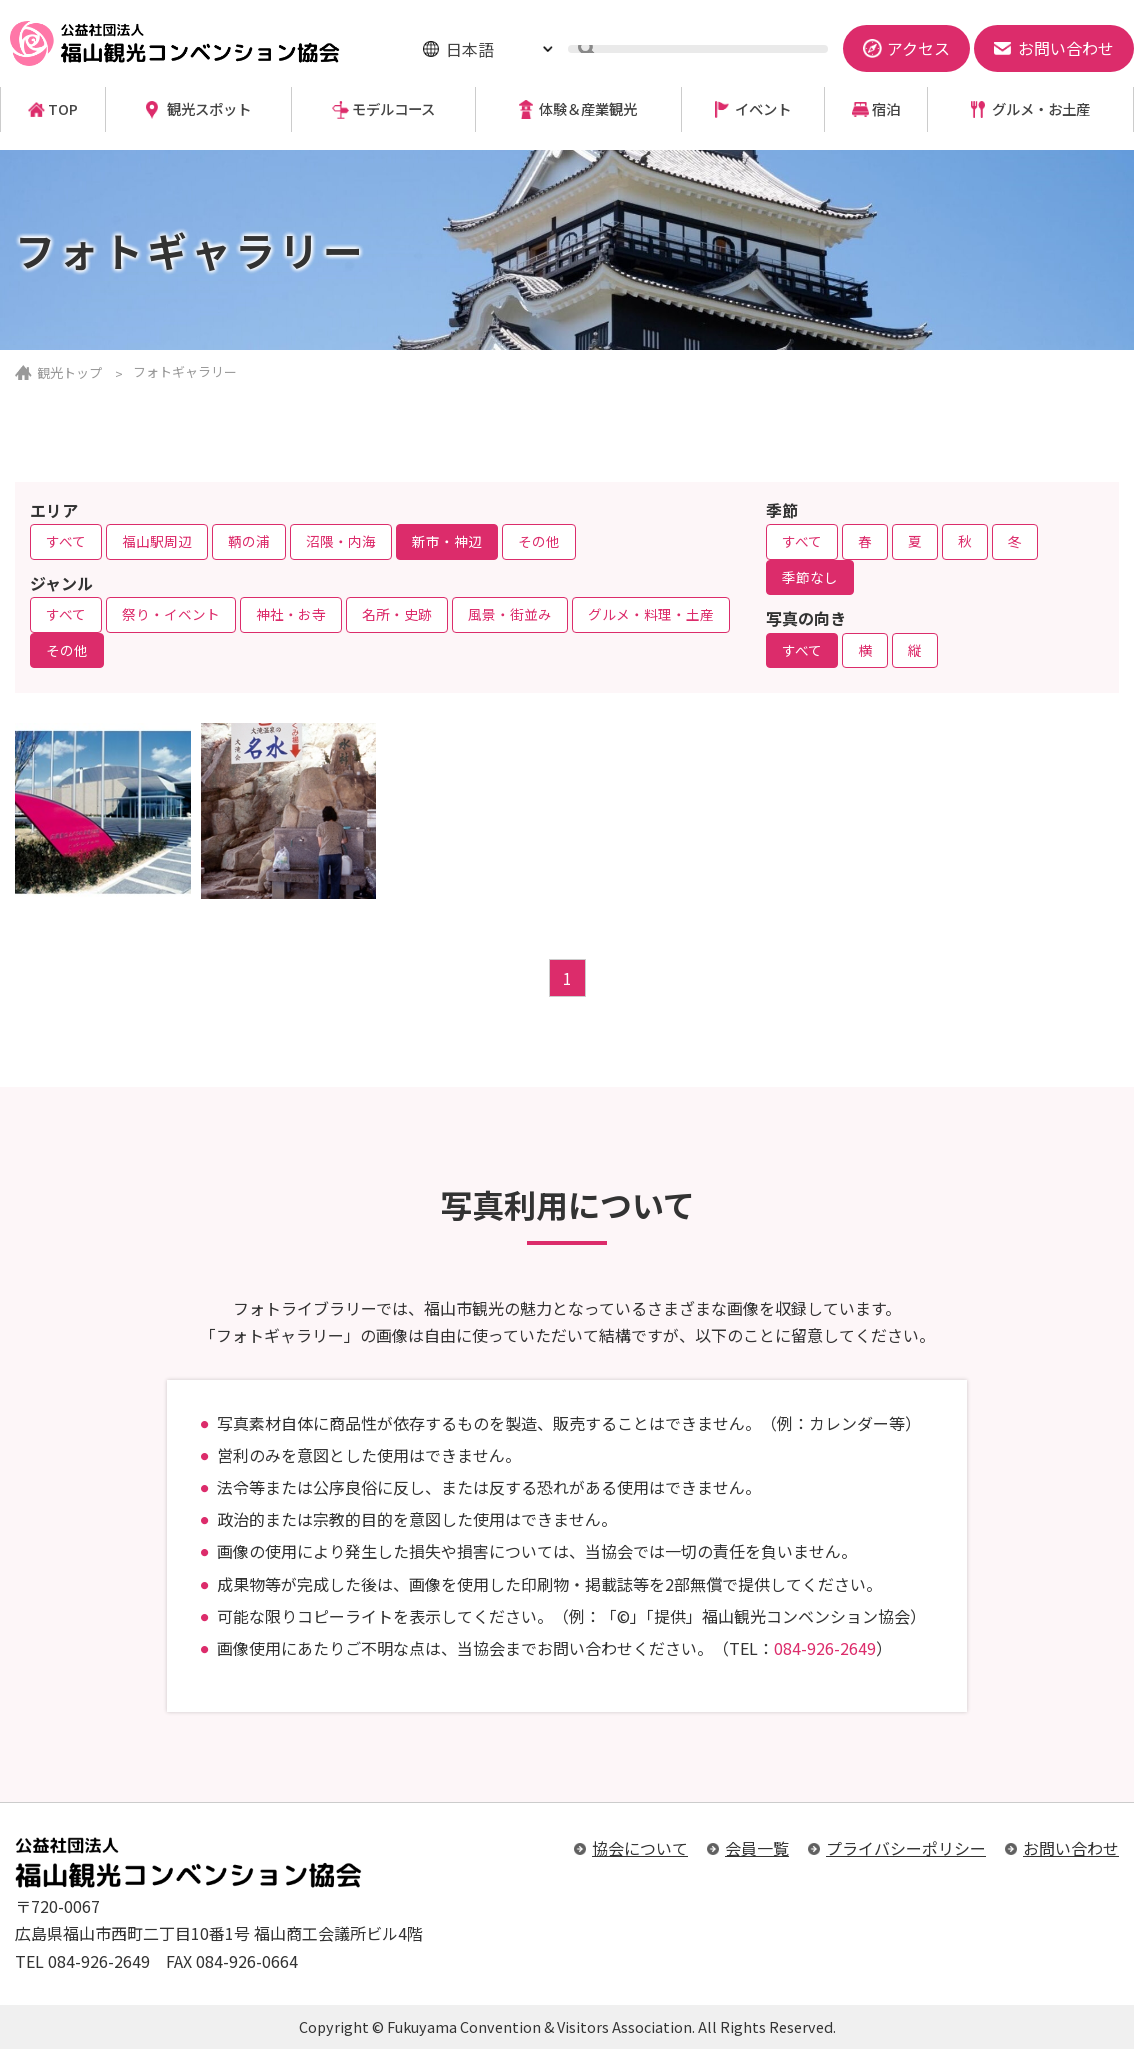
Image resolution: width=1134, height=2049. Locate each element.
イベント (763, 109)
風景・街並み (510, 614)
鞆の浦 (249, 541)
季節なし (810, 577)
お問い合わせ (1071, 1848)
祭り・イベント (171, 614)
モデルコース (393, 109)
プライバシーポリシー (906, 1848)
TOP (63, 109)
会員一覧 (757, 1848)
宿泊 (886, 109)
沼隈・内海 (341, 541)
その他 (539, 541)
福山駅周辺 (157, 541)
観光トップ (69, 372)
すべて (66, 541)
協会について (640, 1848)
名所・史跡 (397, 614)
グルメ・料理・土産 (651, 614)
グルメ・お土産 (1041, 109)
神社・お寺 (291, 614)
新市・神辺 (447, 541)
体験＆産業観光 (588, 109)
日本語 (470, 49)
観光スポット (209, 109)
